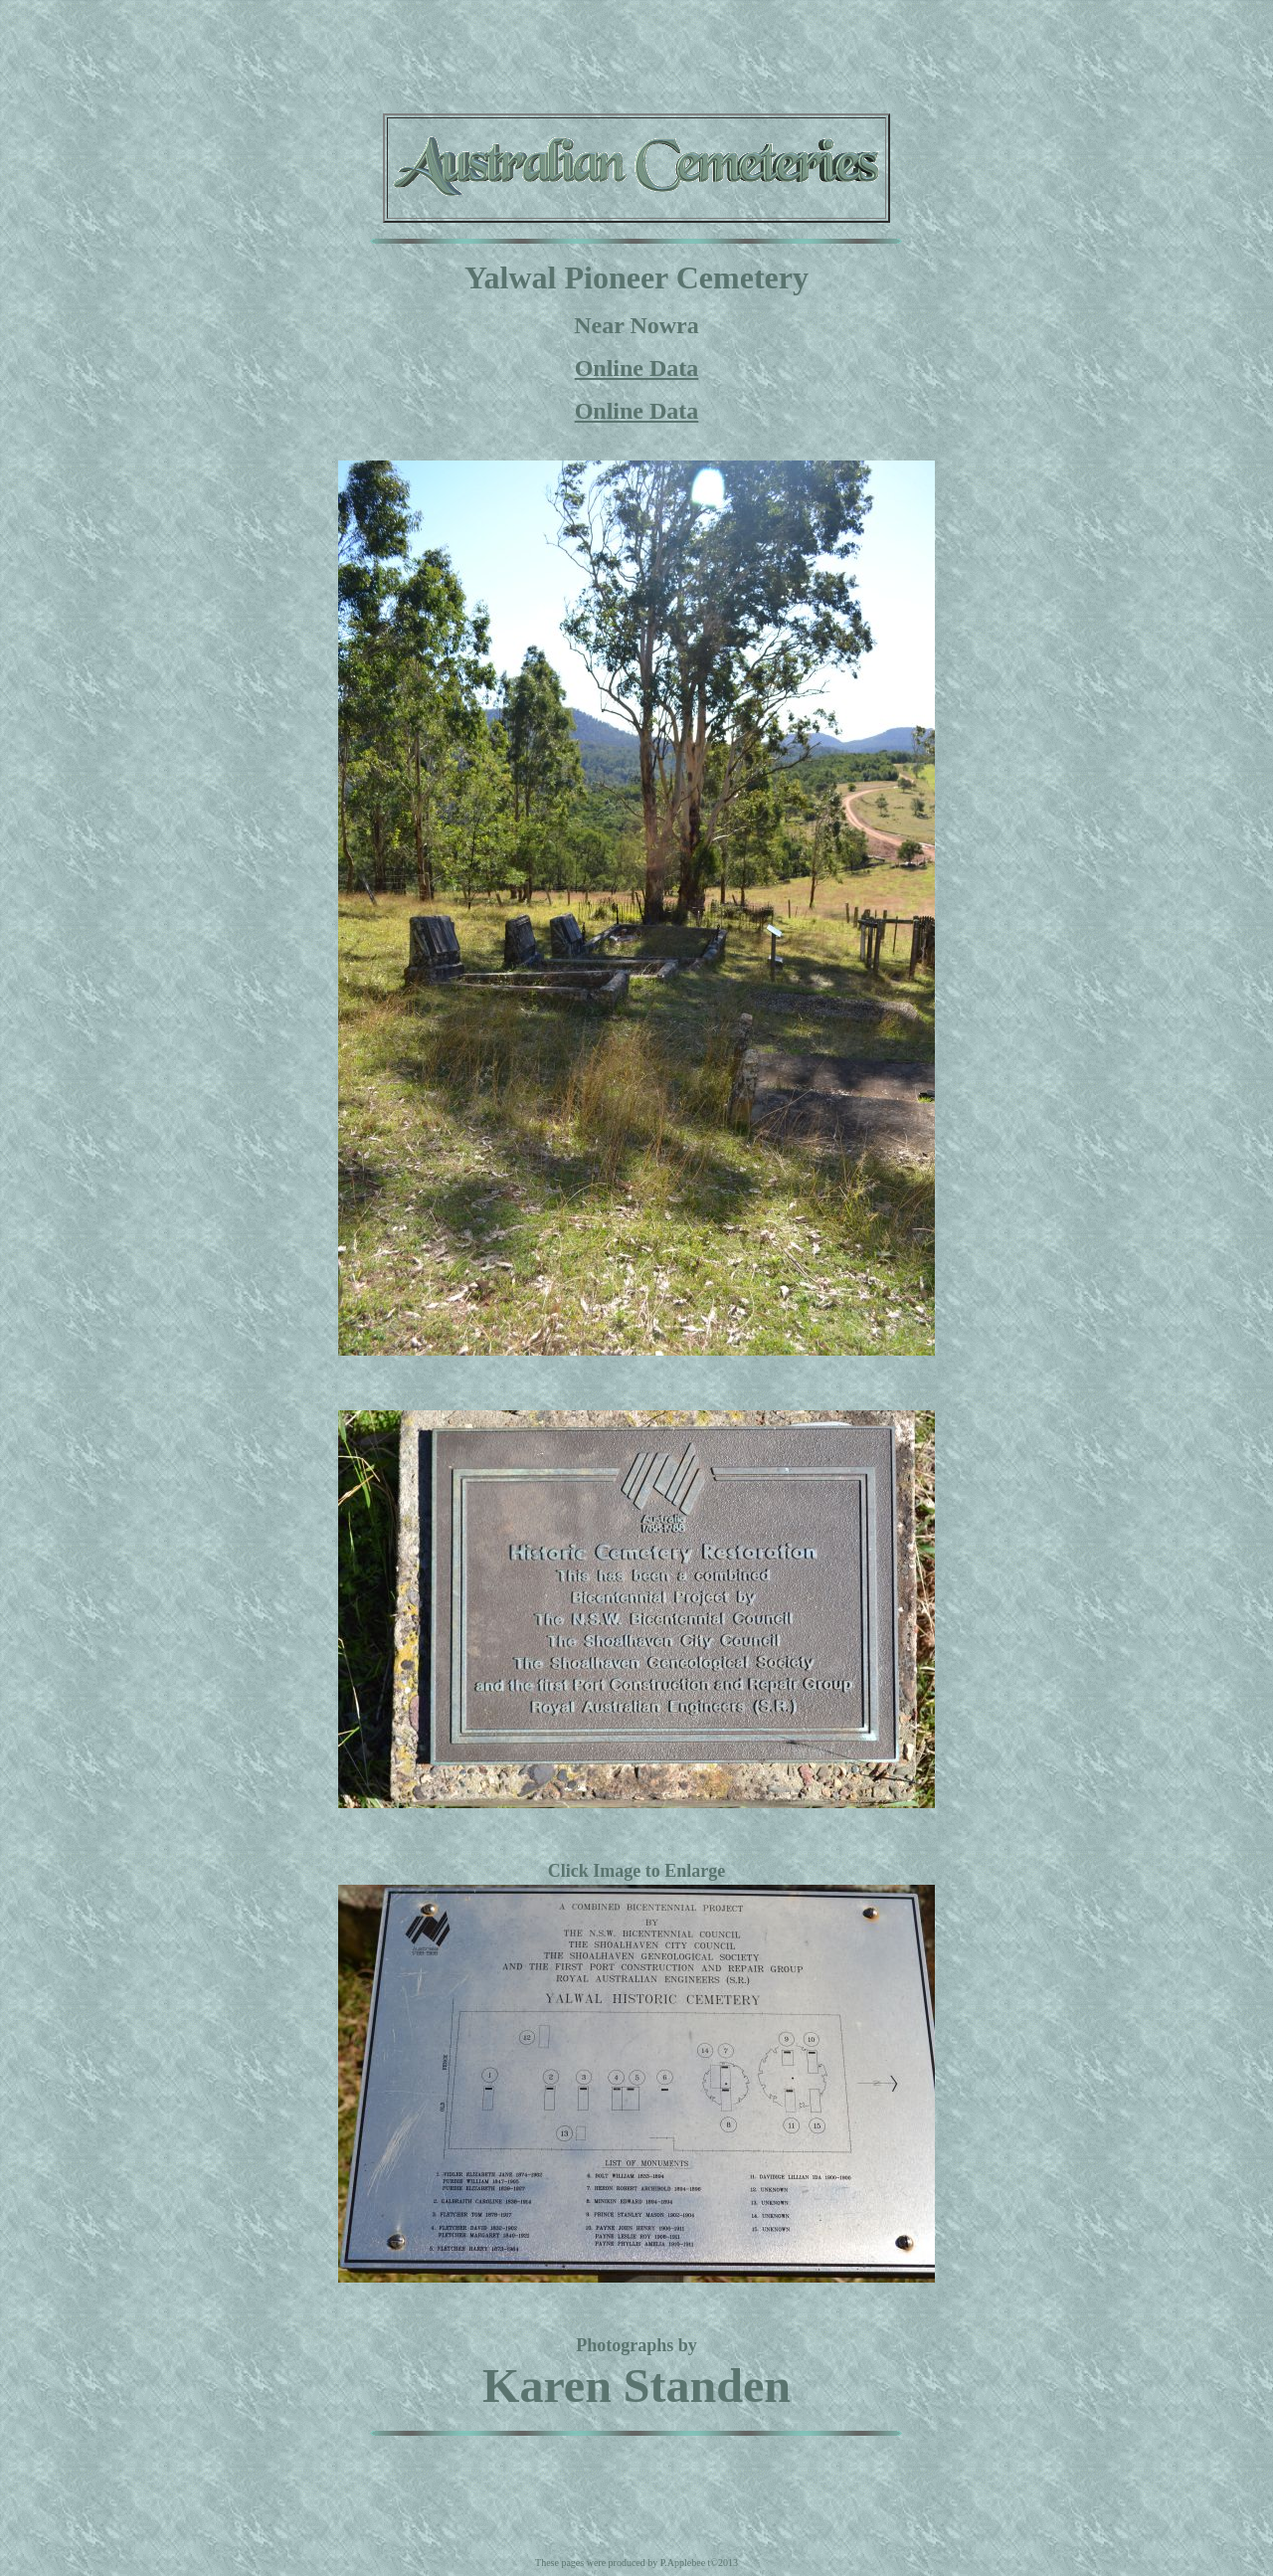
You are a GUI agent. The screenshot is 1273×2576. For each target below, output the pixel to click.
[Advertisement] (636, 52)
